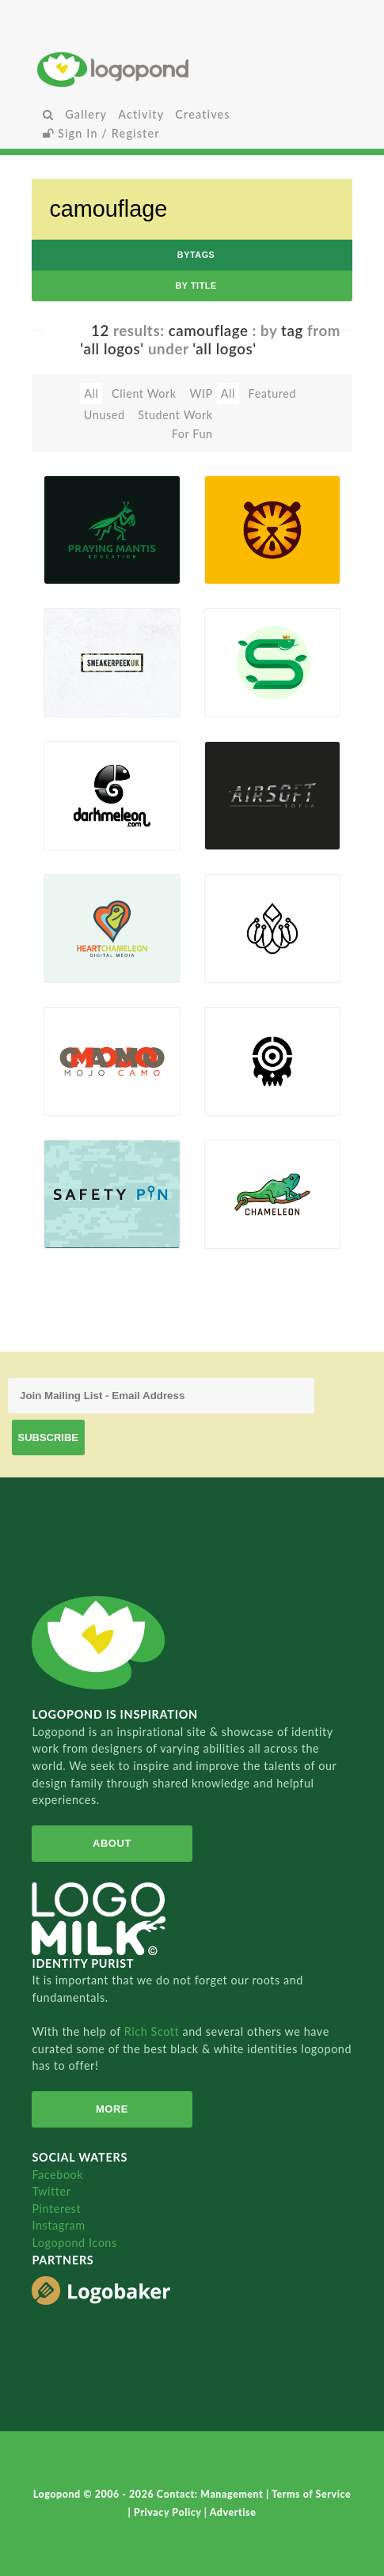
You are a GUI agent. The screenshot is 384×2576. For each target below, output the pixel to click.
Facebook (57, 2174)
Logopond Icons (74, 2242)
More (112, 2109)
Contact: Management (211, 2494)
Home (192, 69)
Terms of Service (311, 2494)
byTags (196, 254)
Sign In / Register (101, 133)
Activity (141, 114)
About (112, 1843)
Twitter (51, 2191)
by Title (195, 285)
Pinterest (56, 2208)
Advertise (233, 2512)
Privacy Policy (169, 2512)
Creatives (202, 114)
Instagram (58, 2225)
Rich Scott (153, 2031)
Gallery (86, 114)
